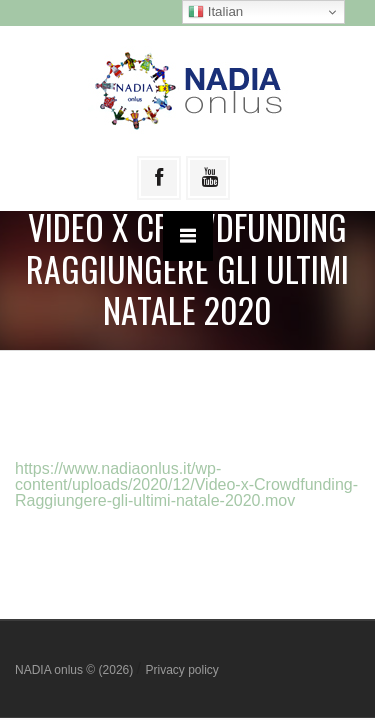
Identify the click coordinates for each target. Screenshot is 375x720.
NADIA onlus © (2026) (76, 670)
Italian (215, 12)
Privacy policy (181, 670)
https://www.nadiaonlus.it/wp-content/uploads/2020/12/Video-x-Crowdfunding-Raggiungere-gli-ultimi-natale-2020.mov (186, 484)
